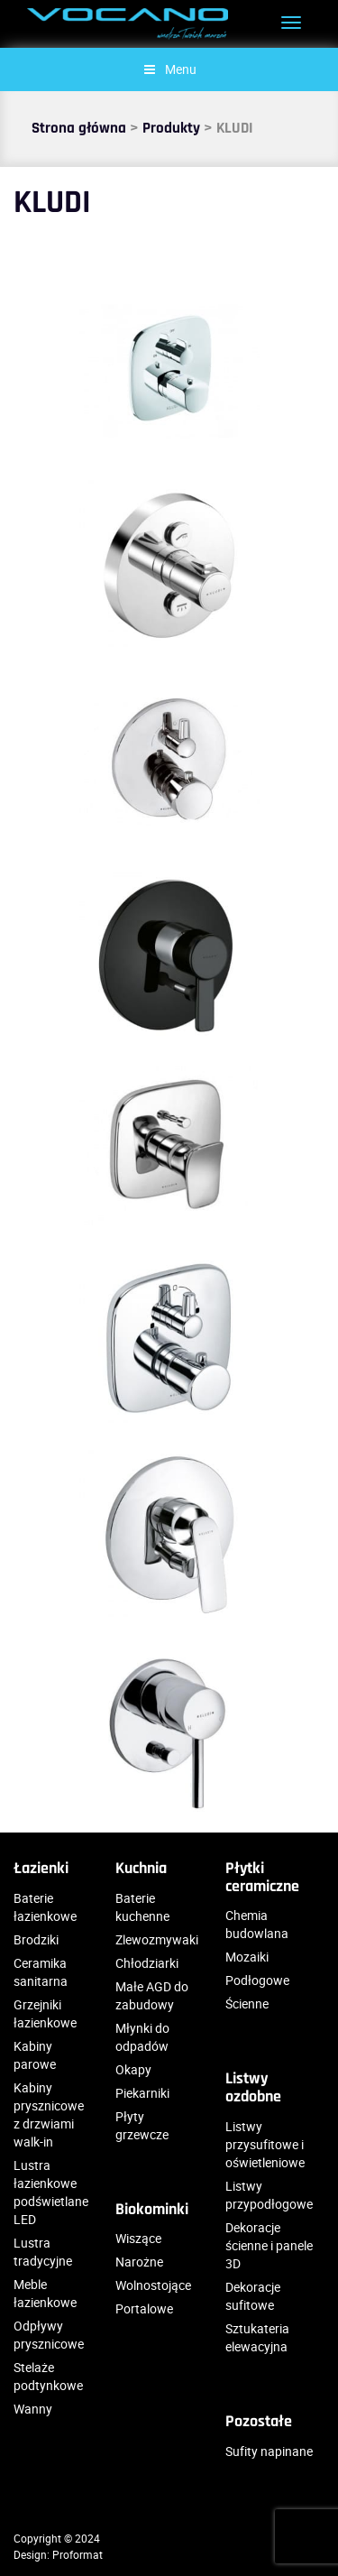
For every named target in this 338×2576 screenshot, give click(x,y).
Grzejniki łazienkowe (45, 2013)
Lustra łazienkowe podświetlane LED (51, 2192)
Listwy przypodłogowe (269, 2194)
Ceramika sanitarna (41, 1972)
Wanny (33, 2408)
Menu (169, 69)
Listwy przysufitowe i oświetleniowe (265, 2144)
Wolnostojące (153, 2285)
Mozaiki (247, 1956)
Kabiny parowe (35, 2055)
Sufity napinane (269, 2451)
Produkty (171, 128)
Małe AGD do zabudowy (151, 1995)
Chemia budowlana (256, 1924)
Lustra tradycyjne (43, 2251)
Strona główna (79, 128)
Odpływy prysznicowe (49, 2334)
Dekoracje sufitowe (252, 2295)
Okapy (133, 2069)
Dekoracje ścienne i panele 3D (269, 2245)
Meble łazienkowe (45, 2293)
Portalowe (144, 2308)
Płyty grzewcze (142, 2125)
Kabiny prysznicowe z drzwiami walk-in (49, 2114)
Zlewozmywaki (156, 1939)
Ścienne (247, 2003)
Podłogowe (257, 1980)
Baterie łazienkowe (45, 1907)
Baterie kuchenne (142, 1907)
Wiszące (138, 2238)
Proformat (77, 2554)
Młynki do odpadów (142, 2036)
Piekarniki (142, 2092)
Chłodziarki (146, 1962)
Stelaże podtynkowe (48, 2376)
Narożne (139, 2261)
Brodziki (36, 1939)
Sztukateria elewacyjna (257, 2337)
